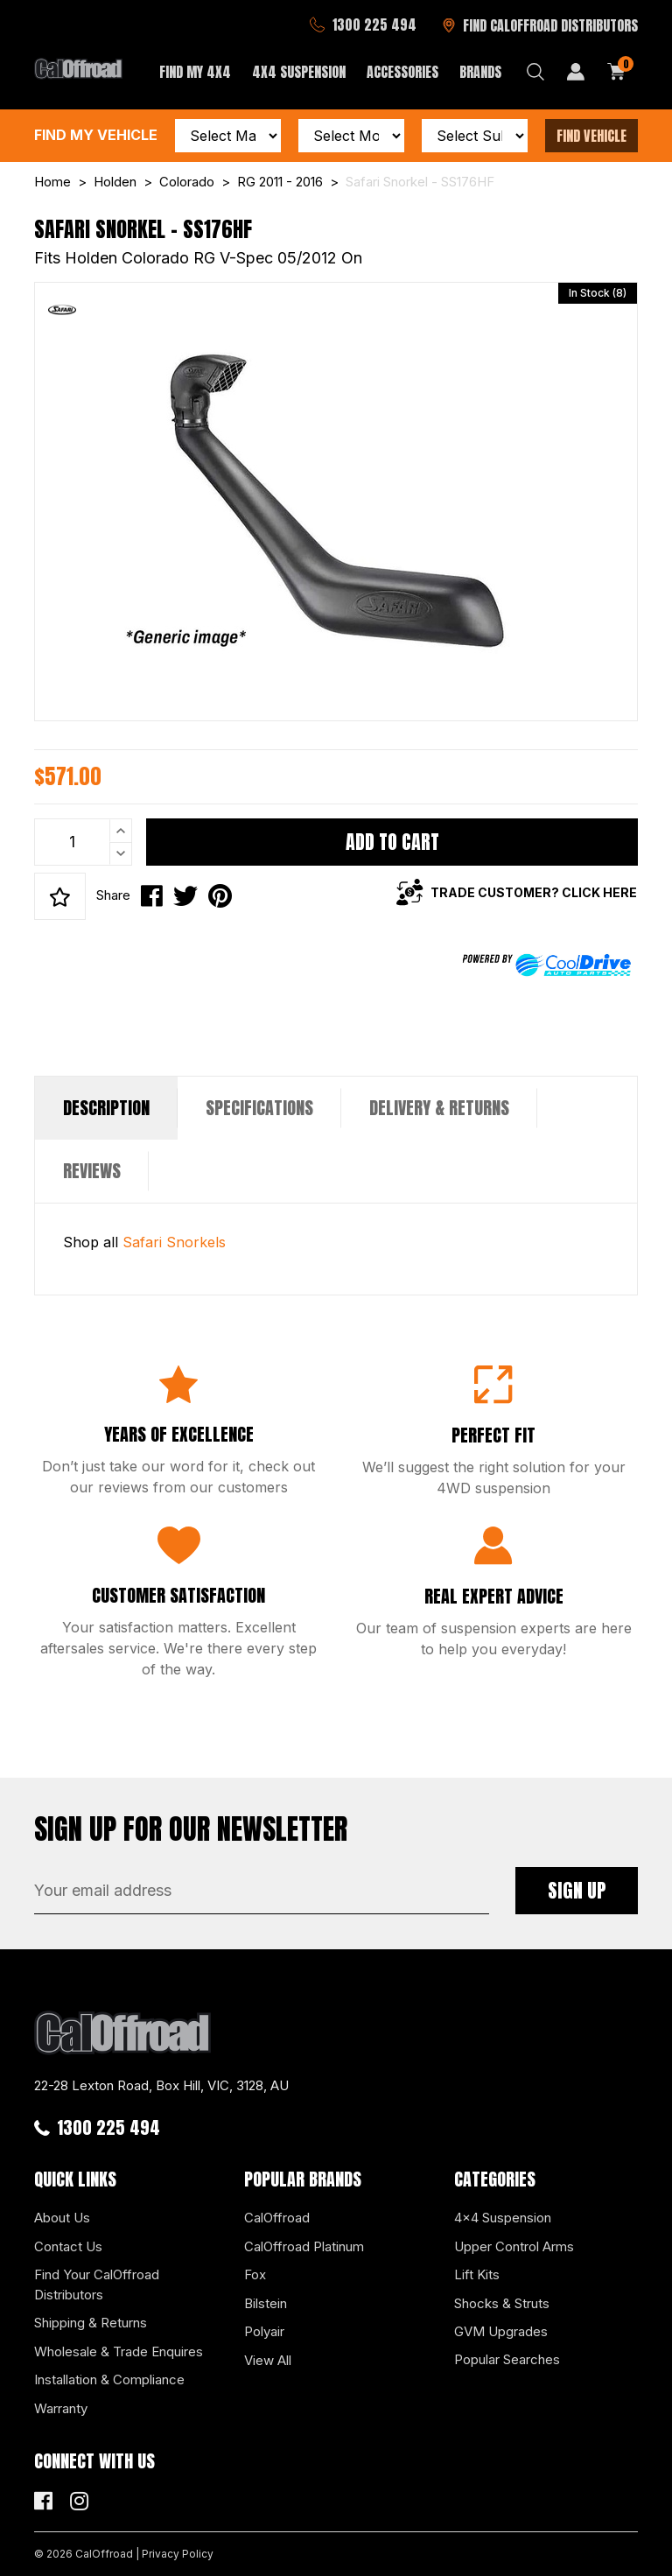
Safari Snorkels (174, 1242)
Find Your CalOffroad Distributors (96, 2284)
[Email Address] (261, 1890)
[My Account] (576, 72)
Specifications (259, 1107)
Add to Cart (392, 841)
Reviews (92, 1170)
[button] (60, 896)
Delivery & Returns (439, 1107)
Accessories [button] (402, 71)
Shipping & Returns (90, 2322)
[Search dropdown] (535, 72)
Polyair (264, 2331)
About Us (62, 2217)
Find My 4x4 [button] (195, 71)
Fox (255, 2274)
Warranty (61, 2408)
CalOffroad (277, 2217)
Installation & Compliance (109, 2379)
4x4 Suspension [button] (299, 71)
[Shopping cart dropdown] (617, 72)
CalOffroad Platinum (304, 2246)
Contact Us (68, 2246)
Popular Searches (507, 2359)
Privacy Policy (178, 2553)
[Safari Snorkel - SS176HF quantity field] (83, 842)
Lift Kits (477, 2274)
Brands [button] (480, 71)
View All (267, 2360)
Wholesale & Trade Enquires (118, 2351)
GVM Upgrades (501, 2331)
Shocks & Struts (502, 2303)
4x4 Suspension (502, 2217)
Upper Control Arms (514, 2246)
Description (106, 1107)
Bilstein (265, 2303)
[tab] (106, 1108)
